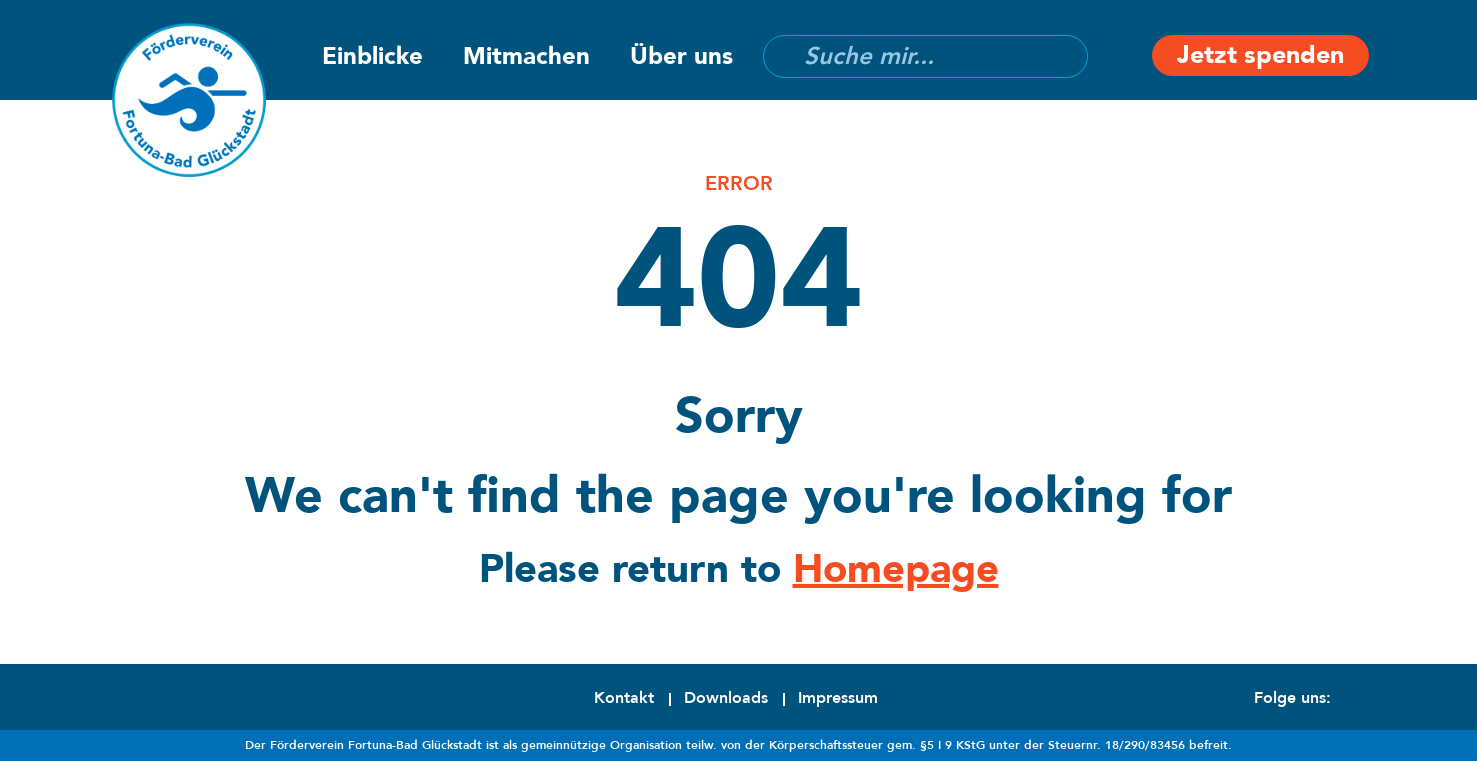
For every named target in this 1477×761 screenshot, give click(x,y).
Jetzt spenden (1260, 55)
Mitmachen (526, 56)
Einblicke (372, 56)
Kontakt (624, 698)
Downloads (726, 698)
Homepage (896, 569)
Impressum (838, 698)
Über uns (681, 56)
